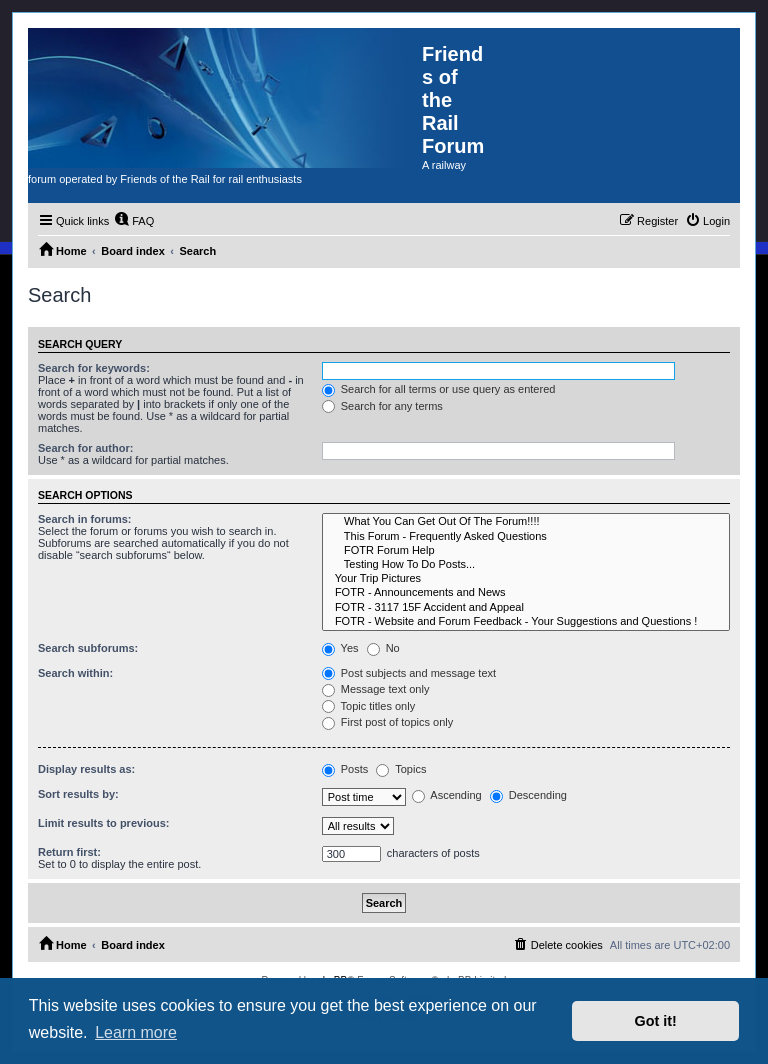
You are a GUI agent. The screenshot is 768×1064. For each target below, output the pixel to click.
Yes (340, 648)
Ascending (447, 795)
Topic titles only (368, 706)
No (383, 648)
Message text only (376, 689)
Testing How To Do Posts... (526, 565)
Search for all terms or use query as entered (439, 389)
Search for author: (85, 448)
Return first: (69, 852)
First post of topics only (388, 722)
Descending (528, 795)
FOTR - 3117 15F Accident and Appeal (526, 608)
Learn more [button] (136, 1032)
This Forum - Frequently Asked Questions (526, 537)
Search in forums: (85, 519)
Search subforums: (88, 648)
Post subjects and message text (409, 673)
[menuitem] (134, 221)
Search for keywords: (94, 368)
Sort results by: (78, 794)
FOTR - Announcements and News (526, 593)
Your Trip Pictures (526, 579)
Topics (401, 769)
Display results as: (86, 769)
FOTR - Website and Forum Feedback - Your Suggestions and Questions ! (526, 622)
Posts (345, 769)
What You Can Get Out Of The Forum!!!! (526, 522)
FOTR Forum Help (526, 551)
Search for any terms (382, 406)
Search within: (75, 673)
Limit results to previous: (103, 823)
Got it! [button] (656, 1021)
